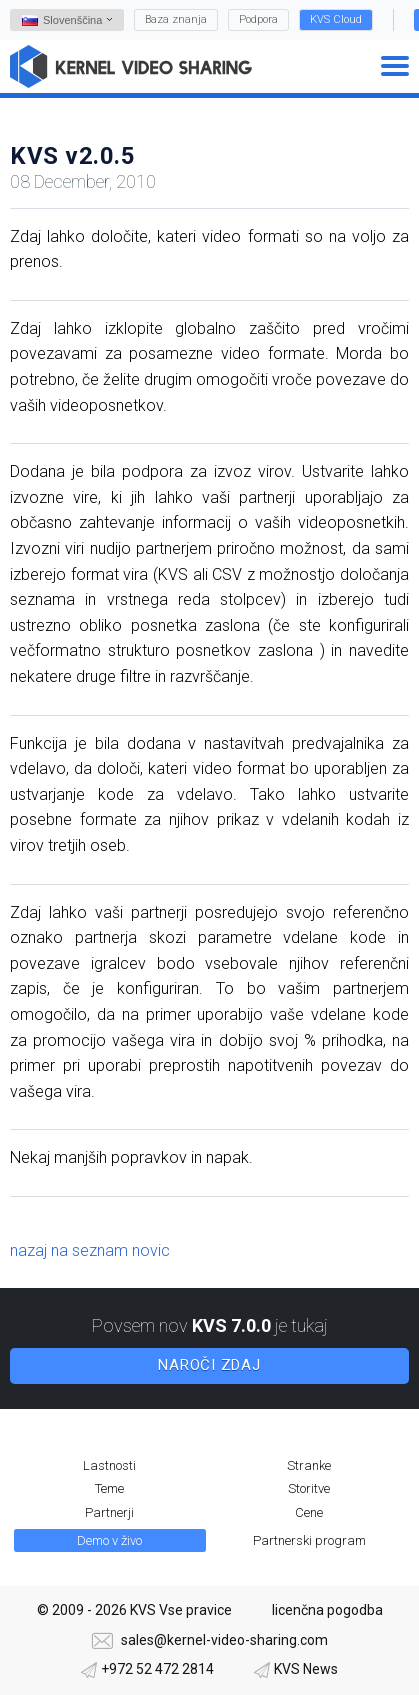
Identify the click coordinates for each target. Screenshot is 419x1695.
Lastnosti (109, 1465)
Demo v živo (109, 1540)
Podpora (258, 19)
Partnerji (109, 1512)
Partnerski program (309, 1540)
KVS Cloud (336, 19)
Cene (309, 1512)
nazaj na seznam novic (90, 1250)
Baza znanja (176, 19)
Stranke (309, 1465)
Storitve (309, 1488)
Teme (109, 1488)
